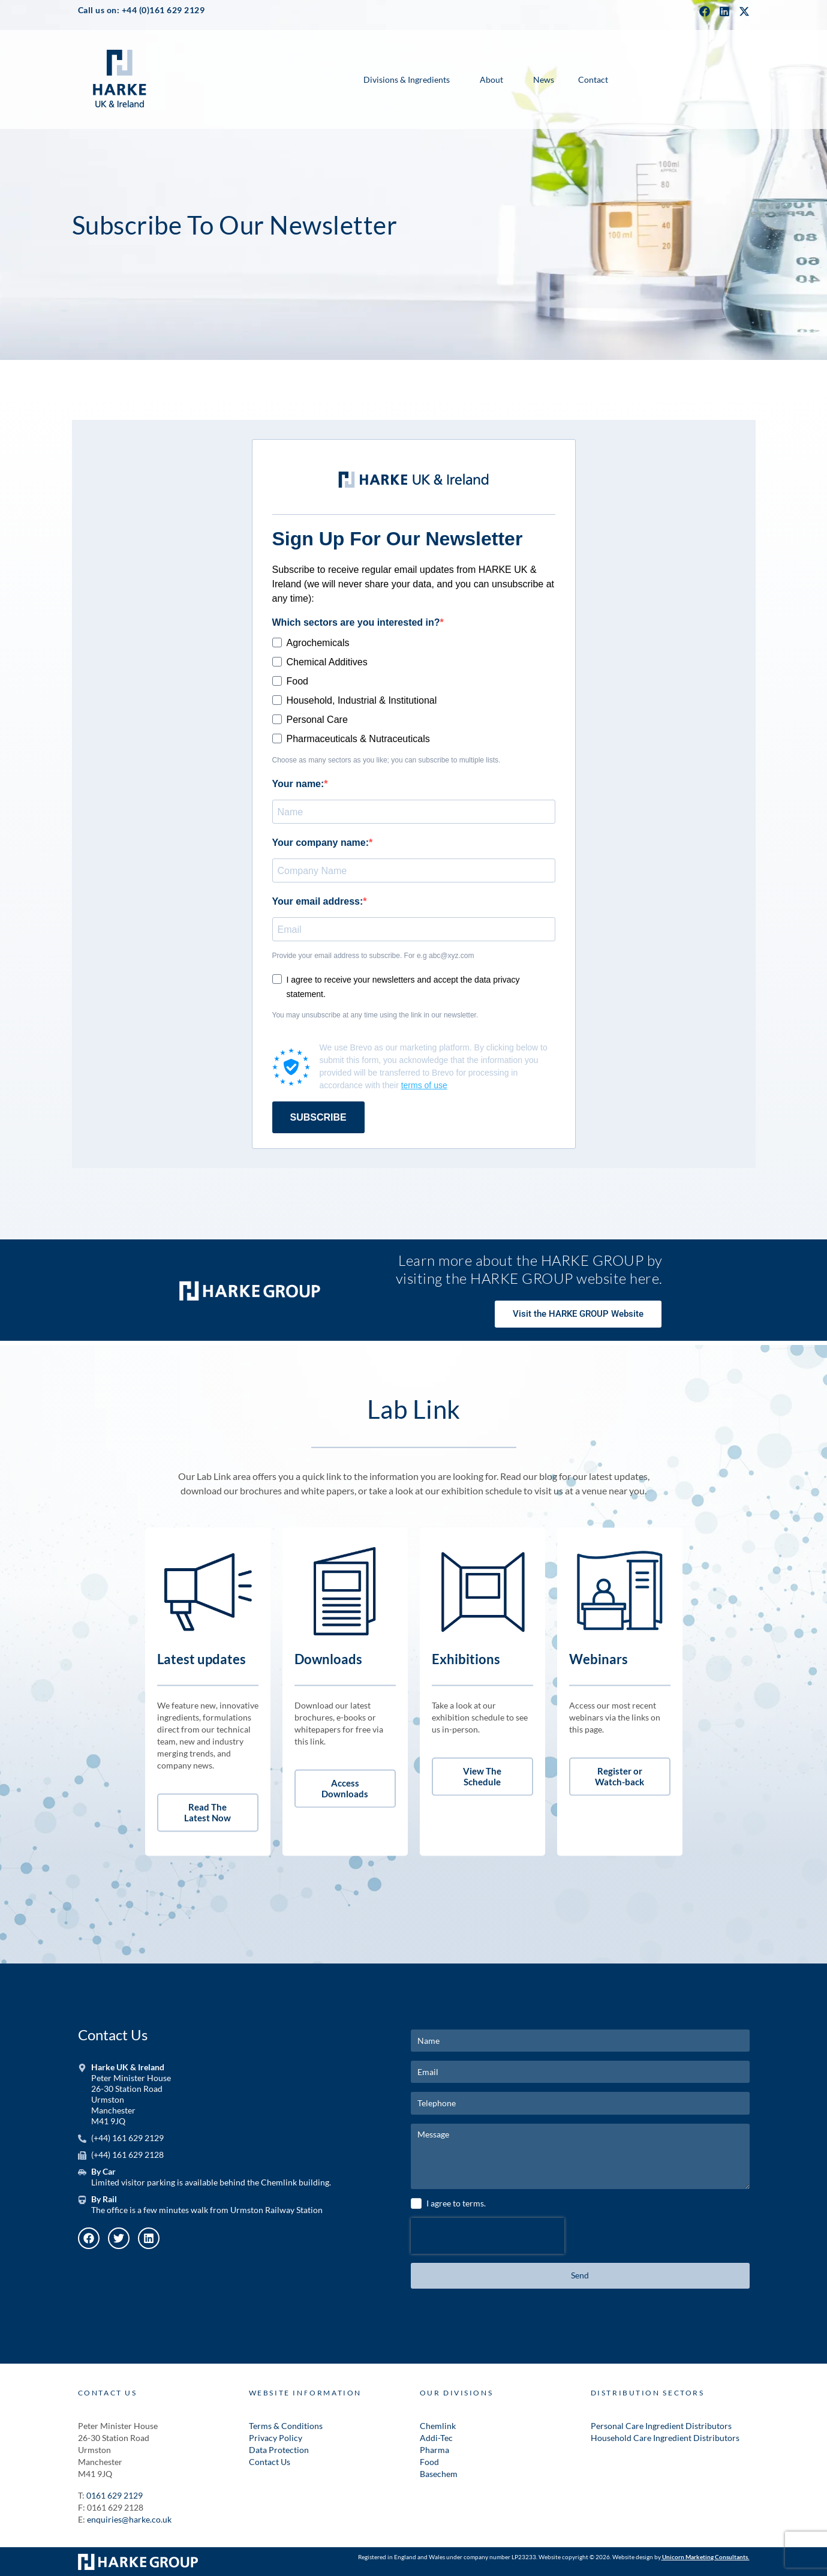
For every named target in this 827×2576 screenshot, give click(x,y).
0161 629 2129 (114, 2495)
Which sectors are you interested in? (356, 622)
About (491, 79)
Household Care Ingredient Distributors (665, 2438)
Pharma (434, 2450)
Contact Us (269, 2462)
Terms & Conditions (286, 2426)
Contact (593, 79)
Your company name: (320, 842)
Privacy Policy (275, 2438)
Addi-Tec (436, 2438)
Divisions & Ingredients (406, 79)
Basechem (439, 2474)
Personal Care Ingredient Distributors (661, 2426)
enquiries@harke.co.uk (129, 2519)
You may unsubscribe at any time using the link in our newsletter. (375, 1015)
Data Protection (279, 2450)
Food (429, 2462)
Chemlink (438, 2426)
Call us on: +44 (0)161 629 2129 (141, 10)
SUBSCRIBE (318, 1117)
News (543, 79)
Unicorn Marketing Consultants (705, 2556)
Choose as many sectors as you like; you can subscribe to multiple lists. (386, 760)
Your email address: (317, 901)
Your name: (298, 784)
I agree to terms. (456, 2203)
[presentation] (487, 2236)
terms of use (424, 1085)
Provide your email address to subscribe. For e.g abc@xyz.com (373, 955)
